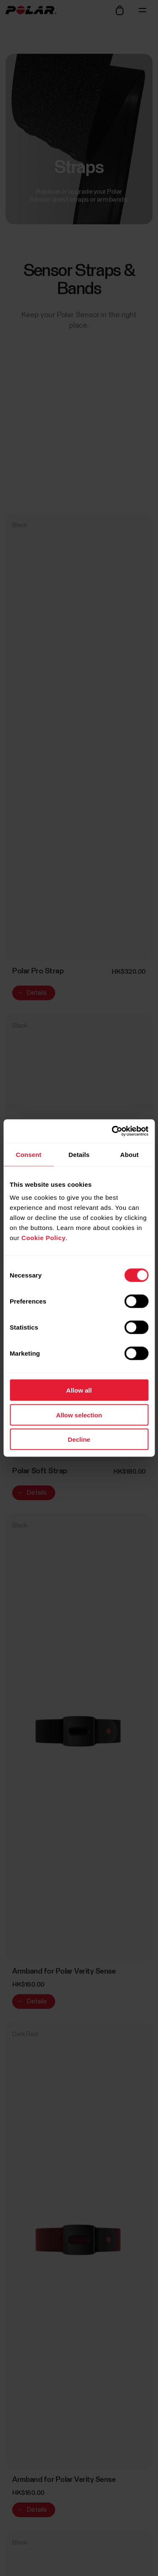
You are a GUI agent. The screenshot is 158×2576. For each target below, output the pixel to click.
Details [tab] (79, 1154)
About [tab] (129, 1154)
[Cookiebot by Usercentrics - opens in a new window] (112, 1131)
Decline (79, 1439)
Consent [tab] (28, 1154)
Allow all (79, 1390)
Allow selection (79, 1414)
